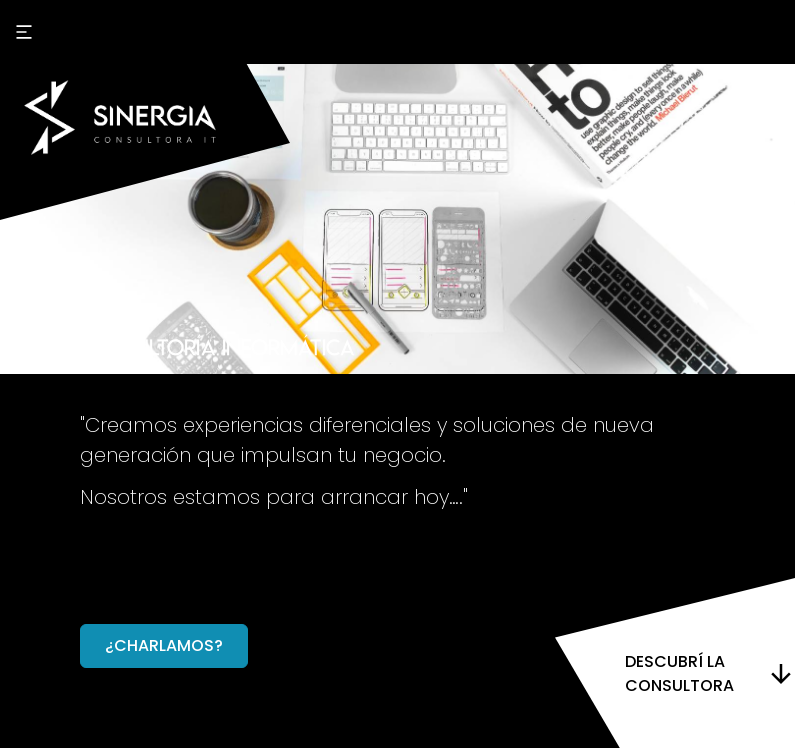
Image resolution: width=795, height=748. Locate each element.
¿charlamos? (164, 645)
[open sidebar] (24, 32)
